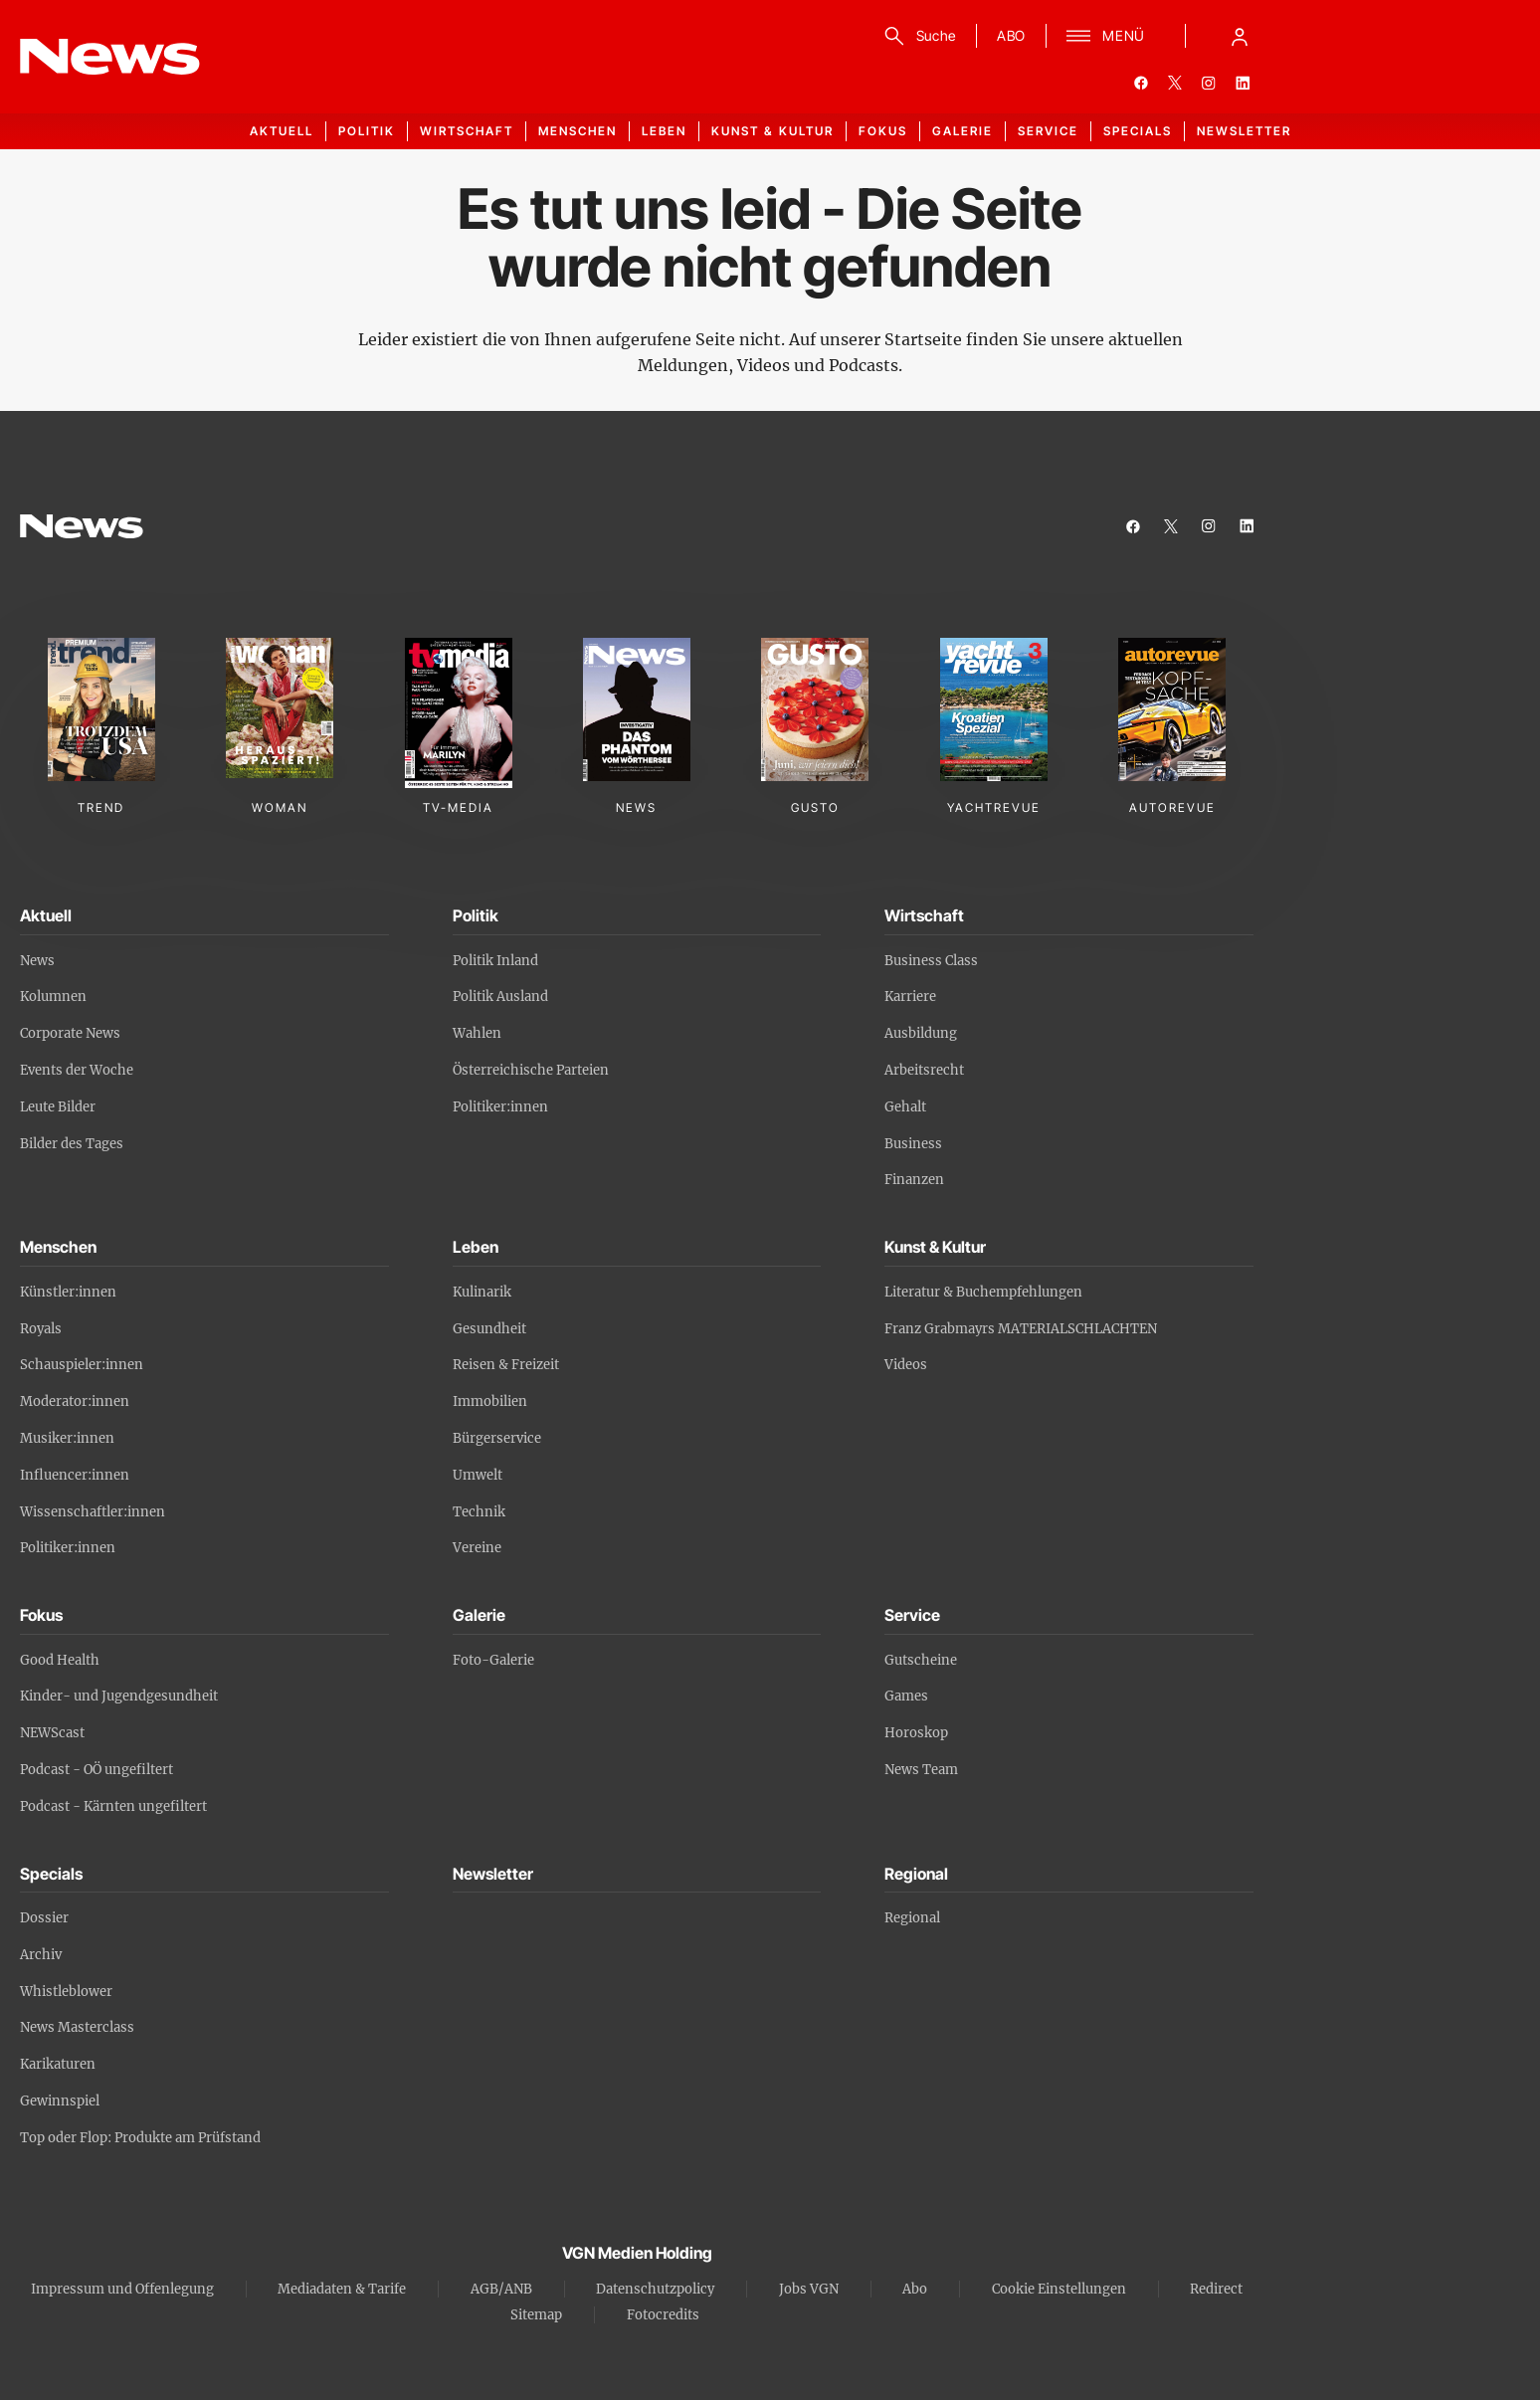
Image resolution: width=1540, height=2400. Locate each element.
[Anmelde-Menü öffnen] (1239, 36)
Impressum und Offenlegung (122, 2289)
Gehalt (905, 1107)
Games (906, 1696)
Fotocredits (663, 2314)
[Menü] (1105, 36)
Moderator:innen (74, 1401)
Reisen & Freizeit (506, 1364)
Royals (41, 1328)
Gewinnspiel (59, 2101)
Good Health (59, 1660)
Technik (479, 1511)
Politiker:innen (500, 1107)
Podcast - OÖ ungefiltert (96, 1769)
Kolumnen (53, 996)
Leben (664, 130)
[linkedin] (1243, 83)
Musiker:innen (67, 1438)
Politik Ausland (500, 996)
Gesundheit (489, 1328)
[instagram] (1209, 83)
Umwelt (477, 1475)
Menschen (577, 130)
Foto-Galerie (493, 1660)
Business (913, 1143)
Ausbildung (920, 1033)
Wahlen (477, 1033)
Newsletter (1244, 130)
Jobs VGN (809, 2289)
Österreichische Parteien (531, 1070)
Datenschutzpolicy (655, 2289)
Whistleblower (66, 1991)
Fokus (883, 130)
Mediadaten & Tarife (342, 2289)
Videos (905, 1364)
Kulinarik (482, 1292)
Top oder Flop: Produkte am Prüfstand (140, 2137)
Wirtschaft (466, 130)
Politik (366, 130)
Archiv (41, 1954)
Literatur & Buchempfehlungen (983, 1292)
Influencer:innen (74, 1475)
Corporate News (70, 1033)
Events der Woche (76, 1070)
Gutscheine (920, 1660)
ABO (1011, 35)
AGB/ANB (501, 2289)
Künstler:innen (68, 1292)
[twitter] (1175, 83)
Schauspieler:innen (81, 1364)
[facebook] (1141, 83)
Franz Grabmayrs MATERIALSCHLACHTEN (1020, 1328)
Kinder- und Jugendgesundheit (119, 1696)
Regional (912, 1917)
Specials (1137, 130)
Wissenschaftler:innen (92, 1511)
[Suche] (916, 36)
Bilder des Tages (71, 1143)
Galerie (962, 130)
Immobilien (490, 1401)
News (37, 960)
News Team (921, 1769)
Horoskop (916, 1732)
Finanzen (914, 1179)
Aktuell (281, 130)
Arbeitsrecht (924, 1070)
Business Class (931, 960)
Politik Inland (495, 960)
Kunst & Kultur (772, 130)
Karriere (910, 996)
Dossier (44, 1917)
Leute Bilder (58, 1107)
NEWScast (52, 1732)
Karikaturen (58, 2064)
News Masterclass (77, 2027)
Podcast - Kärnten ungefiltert (113, 1806)
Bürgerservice (497, 1438)
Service (1048, 130)
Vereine (477, 1547)
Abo (914, 2289)
